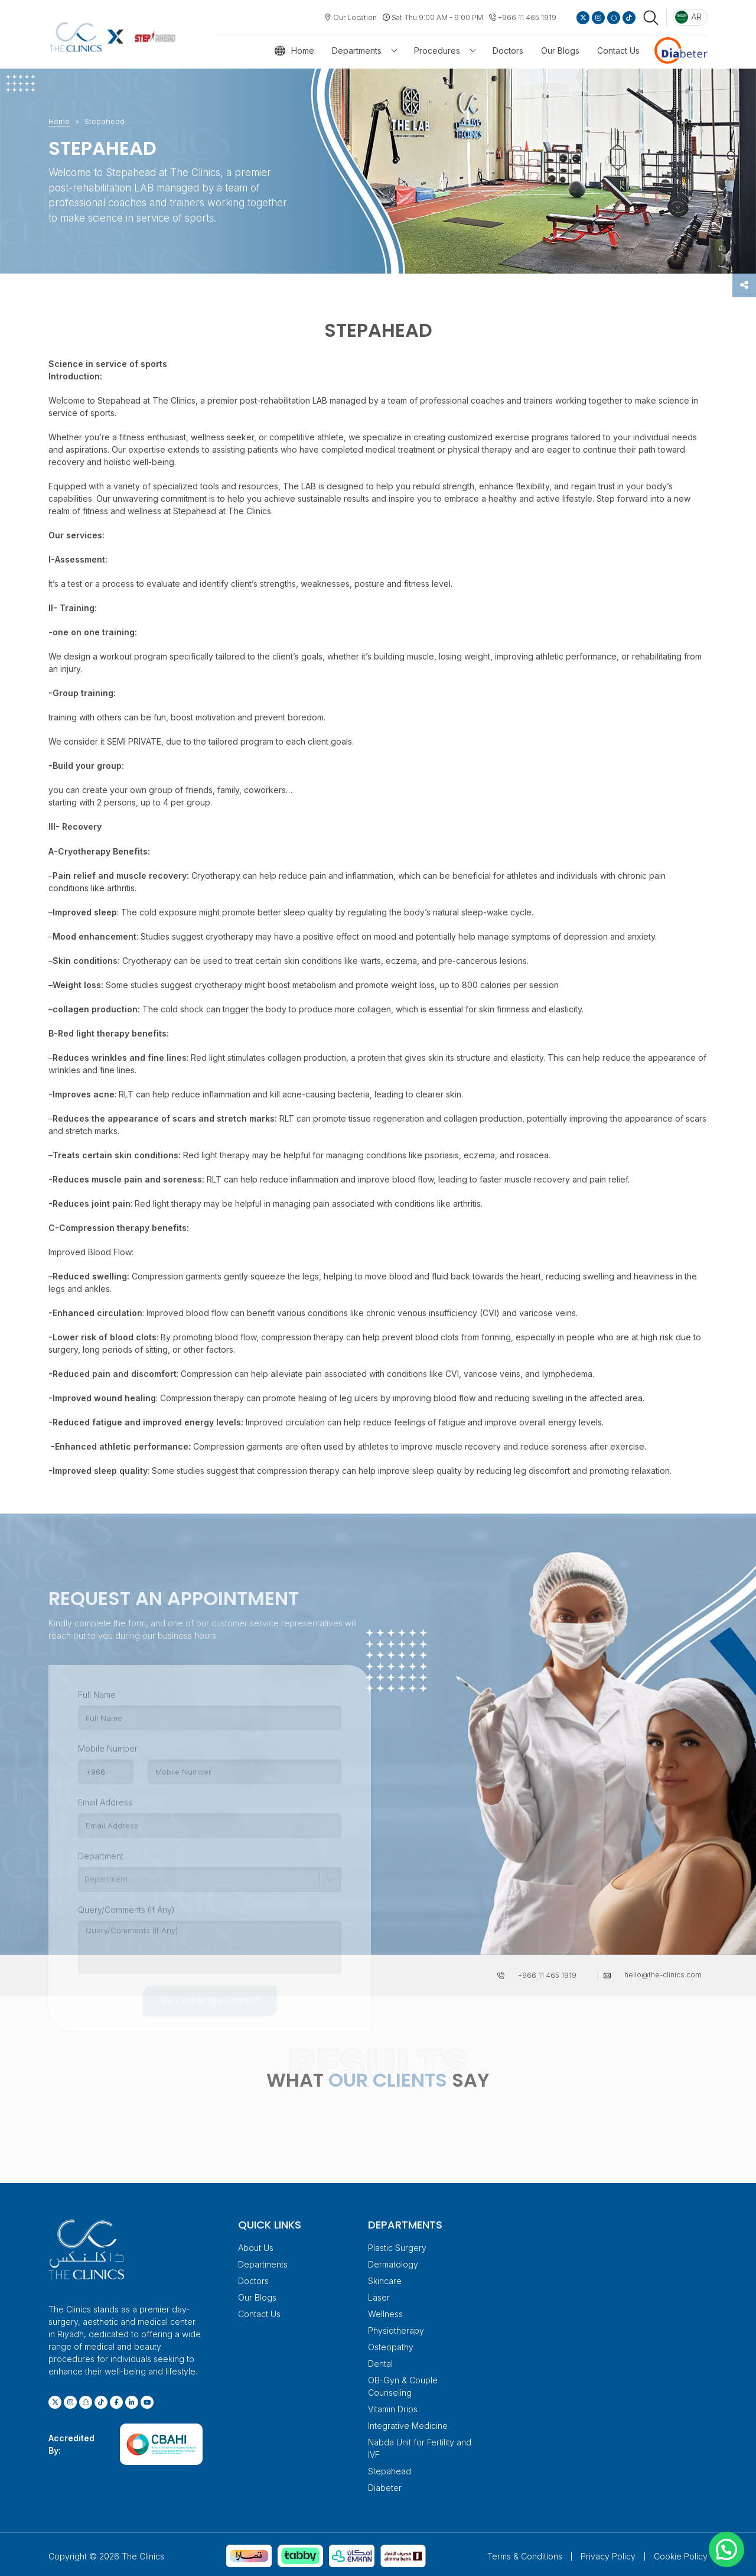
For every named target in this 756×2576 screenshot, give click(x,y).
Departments (357, 51)
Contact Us (618, 51)
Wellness (385, 2311)
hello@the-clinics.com (663, 1971)
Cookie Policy (681, 2553)
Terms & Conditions (524, 2553)
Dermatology (393, 2261)
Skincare (385, 2278)
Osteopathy (390, 2344)
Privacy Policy (608, 2553)
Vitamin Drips (393, 2406)
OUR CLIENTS (387, 2077)
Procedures (437, 51)
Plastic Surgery (397, 2245)
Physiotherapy (396, 2327)
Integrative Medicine (408, 2423)
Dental (380, 2361)
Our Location (355, 17)
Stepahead (389, 2468)
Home (302, 51)
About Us (255, 2245)
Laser (379, 2294)
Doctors (508, 51)
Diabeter (385, 2485)
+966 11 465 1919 (527, 17)
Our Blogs (560, 51)
